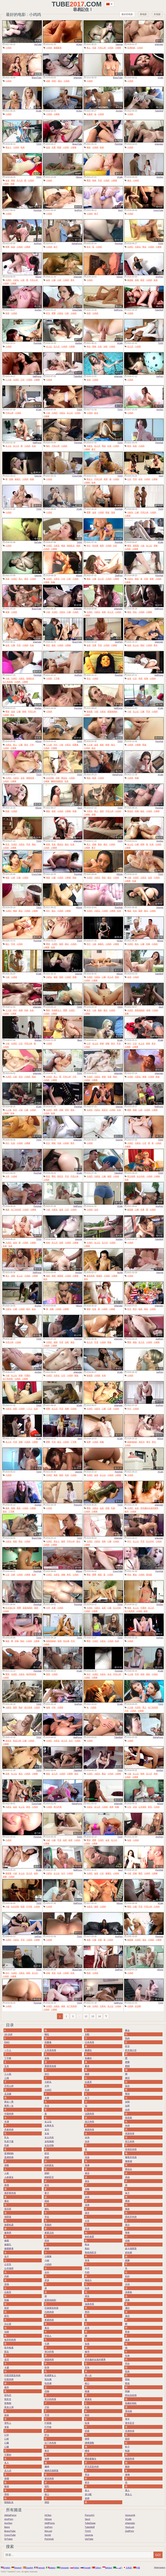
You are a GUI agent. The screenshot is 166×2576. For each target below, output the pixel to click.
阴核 (135, 1110)
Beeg (79, 1040)
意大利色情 (50, 2399)
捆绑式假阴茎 (57, 781)
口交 (23, 380)
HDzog (79, 177)
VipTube (37, 44)
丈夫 (6, 2066)
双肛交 (105, 1110)
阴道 (107, 512)
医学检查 (9, 2347)
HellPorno (118, 310)
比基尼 (90, 114)
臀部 (89, 180)
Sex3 (120, 210)
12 (86, 2016)
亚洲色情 (9, 2157)
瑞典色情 (89, 2304)
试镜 (48, 81)
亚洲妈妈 (131, 48)
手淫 (100, 180)
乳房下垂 (9, 2141)
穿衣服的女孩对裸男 (149, 1508)
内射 (26, 1010)
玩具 (115, 545)
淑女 (144, 1940)
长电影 (157, 14)
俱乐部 (7, 2209)
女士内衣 (141, 1176)
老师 (111, 1807)
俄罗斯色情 (10, 2193)
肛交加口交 (10, 1608)
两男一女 (9, 2105)
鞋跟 (59, 147)
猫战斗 (88, 2280)
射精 (94, 180)
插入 (47, 2494)
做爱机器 (9, 2224)
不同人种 (102, 48)
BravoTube (36, 78)
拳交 (148, 1442)
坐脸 (146, 678)
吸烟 (6, 2486)
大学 (7, 1176)
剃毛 (129, 446)
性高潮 (48, 2383)
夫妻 (54, 147)
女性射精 (49, 2141)
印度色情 (9, 2379)
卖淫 (6, 2359)
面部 (78, 545)
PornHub (119, 144)
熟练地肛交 (90, 2252)
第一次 (88, 2375)
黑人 (89, 48)
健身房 (7, 2232)
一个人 (29, 1409)
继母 (87, 2450)
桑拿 (87, 2066)
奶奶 (15, 1541)
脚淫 (140, 1873)
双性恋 (130, 811)
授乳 (47, 2486)
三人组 (8, 380)
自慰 (61, 1242)
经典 (87, 2431)
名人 (6, 2462)
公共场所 (142, 1807)
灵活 (89, 678)
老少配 (88, 2494)
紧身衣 (88, 2399)
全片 (6, 2256)
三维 (6, 2078)
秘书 (127, 1511)
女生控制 (50, 778)
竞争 (87, 2367)
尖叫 (47, 2272)
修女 (6, 2201)
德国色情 (30, 778)
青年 (72, 280)
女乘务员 (49, 2125)
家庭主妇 (49, 2232)
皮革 (87, 2327)
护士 (47, 2435)
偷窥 (6, 2240)
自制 (105, 346)
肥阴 (129, 1110)
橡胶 (87, 2074)
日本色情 (89, 2042)
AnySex (119, 111)
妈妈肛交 (49, 2177)
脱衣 (45, 1279)
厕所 (6, 2387)
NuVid (120, 1272)
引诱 (47, 2343)
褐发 (89, 147)
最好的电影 (127, 14)
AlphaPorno (77, 243)
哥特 (67, 1110)
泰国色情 (89, 2129)
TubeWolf (159, 111)
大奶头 (138, 247)
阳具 (94, 778)
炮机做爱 (89, 2236)
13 (92, 2016)
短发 (13, 247)
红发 (109, 446)
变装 (6, 2427)
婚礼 (47, 2209)
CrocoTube (158, 210)
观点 (60, 81)
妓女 (96, 413)
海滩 (21, 1010)
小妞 (48, 413)
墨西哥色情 (50, 2066)
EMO (54, 81)
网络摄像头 (90, 2458)
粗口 (7, 944)
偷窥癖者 (58, 48)
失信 (135, 911)
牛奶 (87, 2272)
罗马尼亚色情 (92, 2466)
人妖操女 (9, 2177)
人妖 (6, 2173)
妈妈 (47, 2173)
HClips (79, 44)
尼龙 (54, 1973)
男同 (87, 2312)
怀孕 (47, 2367)
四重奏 (75, 745)
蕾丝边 (64, 778)
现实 (72, 1110)
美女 (87, 2474)
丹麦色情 (9, 2129)
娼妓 (47, 2201)
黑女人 (8, 147)
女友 (100, 346)
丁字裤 (57, 678)
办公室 (7, 2324)
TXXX (38, 144)
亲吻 (156, 545)
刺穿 (142, 280)
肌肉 (127, 2038)
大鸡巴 (130, 247)
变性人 (7, 2423)
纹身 (23, 147)
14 (99, 2016)
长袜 (34, 446)
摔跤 (74, 877)
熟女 (144, 247)
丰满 (6, 2121)
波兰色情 (28, 1707)
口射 (23, 280)
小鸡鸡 (8, 48)
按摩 (89, 1442)
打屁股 (48, 2423)
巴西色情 (49, 2312)
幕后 (47, 2327)
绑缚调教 (89, 2442)
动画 (6, 2331)
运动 (96, 1209)
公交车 (7, 2264)
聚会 (135, 1574)
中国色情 (9, 2113)
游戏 (87, 2197)
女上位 (49, 346)
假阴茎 (60, 1276)
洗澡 (7, 579)
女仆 (71, 1741)
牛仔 (129, 1409)
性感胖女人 (57, 1010)
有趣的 (88, 2058)
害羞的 (99, 1276)
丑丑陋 (138, 2006)
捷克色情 (91, 1276)
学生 (47, 2216)
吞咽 (12, 184)
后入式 (20, 180)
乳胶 (113, 1508)
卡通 (6, 2367)
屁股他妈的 (112, 711)
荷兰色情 (131, 1176)
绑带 (56, 1110)
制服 (53, 582)
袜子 (96, 214)
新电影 (143, 14)
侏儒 (6, 2185)
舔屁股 (130, 280)
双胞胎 (7, 2403)
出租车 (7, 2292)
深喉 (107, 1043)
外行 (89, 545)
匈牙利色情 (31, 1674)
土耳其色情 (50, 2050)
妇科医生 (49, 2165)
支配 (87, 2034)
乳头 (6, 2137)
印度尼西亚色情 (12, 2375)
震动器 (149, 1574)
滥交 (87, 2212)
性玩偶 (95, 545)
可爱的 (27, 1375)
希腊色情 (49, 2320)
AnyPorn (78, 210)
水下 (87, 2097)
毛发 (94, 48)
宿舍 (47, 2240)
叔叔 (6, 2415)
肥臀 (7, 247)
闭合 (89, 346)
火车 (87, 2220)
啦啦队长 (71, 545)
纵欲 (54, 645)
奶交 (47, 2153)
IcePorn (159, 376)
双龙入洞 (17, 1741)
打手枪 (29, 1906)
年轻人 (48, 2335)
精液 (87, 2391)
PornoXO (78, 1505)
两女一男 (9, 2101)
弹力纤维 (58, 1807)
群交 (48, 645)
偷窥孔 (18, 479)
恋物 (11, 479)
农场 (6, 2284)
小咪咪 (118, 48)
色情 (89, 313)
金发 (48, 147)
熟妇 (104, 446)
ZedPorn (119, 575)
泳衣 (87, 2141)
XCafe (160, 78)
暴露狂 (88, 2050)
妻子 (94, 449)
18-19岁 (8, 2034)
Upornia (119, 44)
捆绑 (47, 2466)
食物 (7, 612)
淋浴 (129, 180)
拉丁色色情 (8, 682)
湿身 (113, 512)
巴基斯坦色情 (51, 2308)
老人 (87, 2490)
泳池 (89, 380)
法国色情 (89, 2113)
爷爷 (87, 2260)
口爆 (54, 280)
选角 (137, 280)
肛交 (89, 247)
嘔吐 (48, 446)
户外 (32, 745)
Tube (68, 4)
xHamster (159, 44)
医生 (137, 944)
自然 (140, 479)
